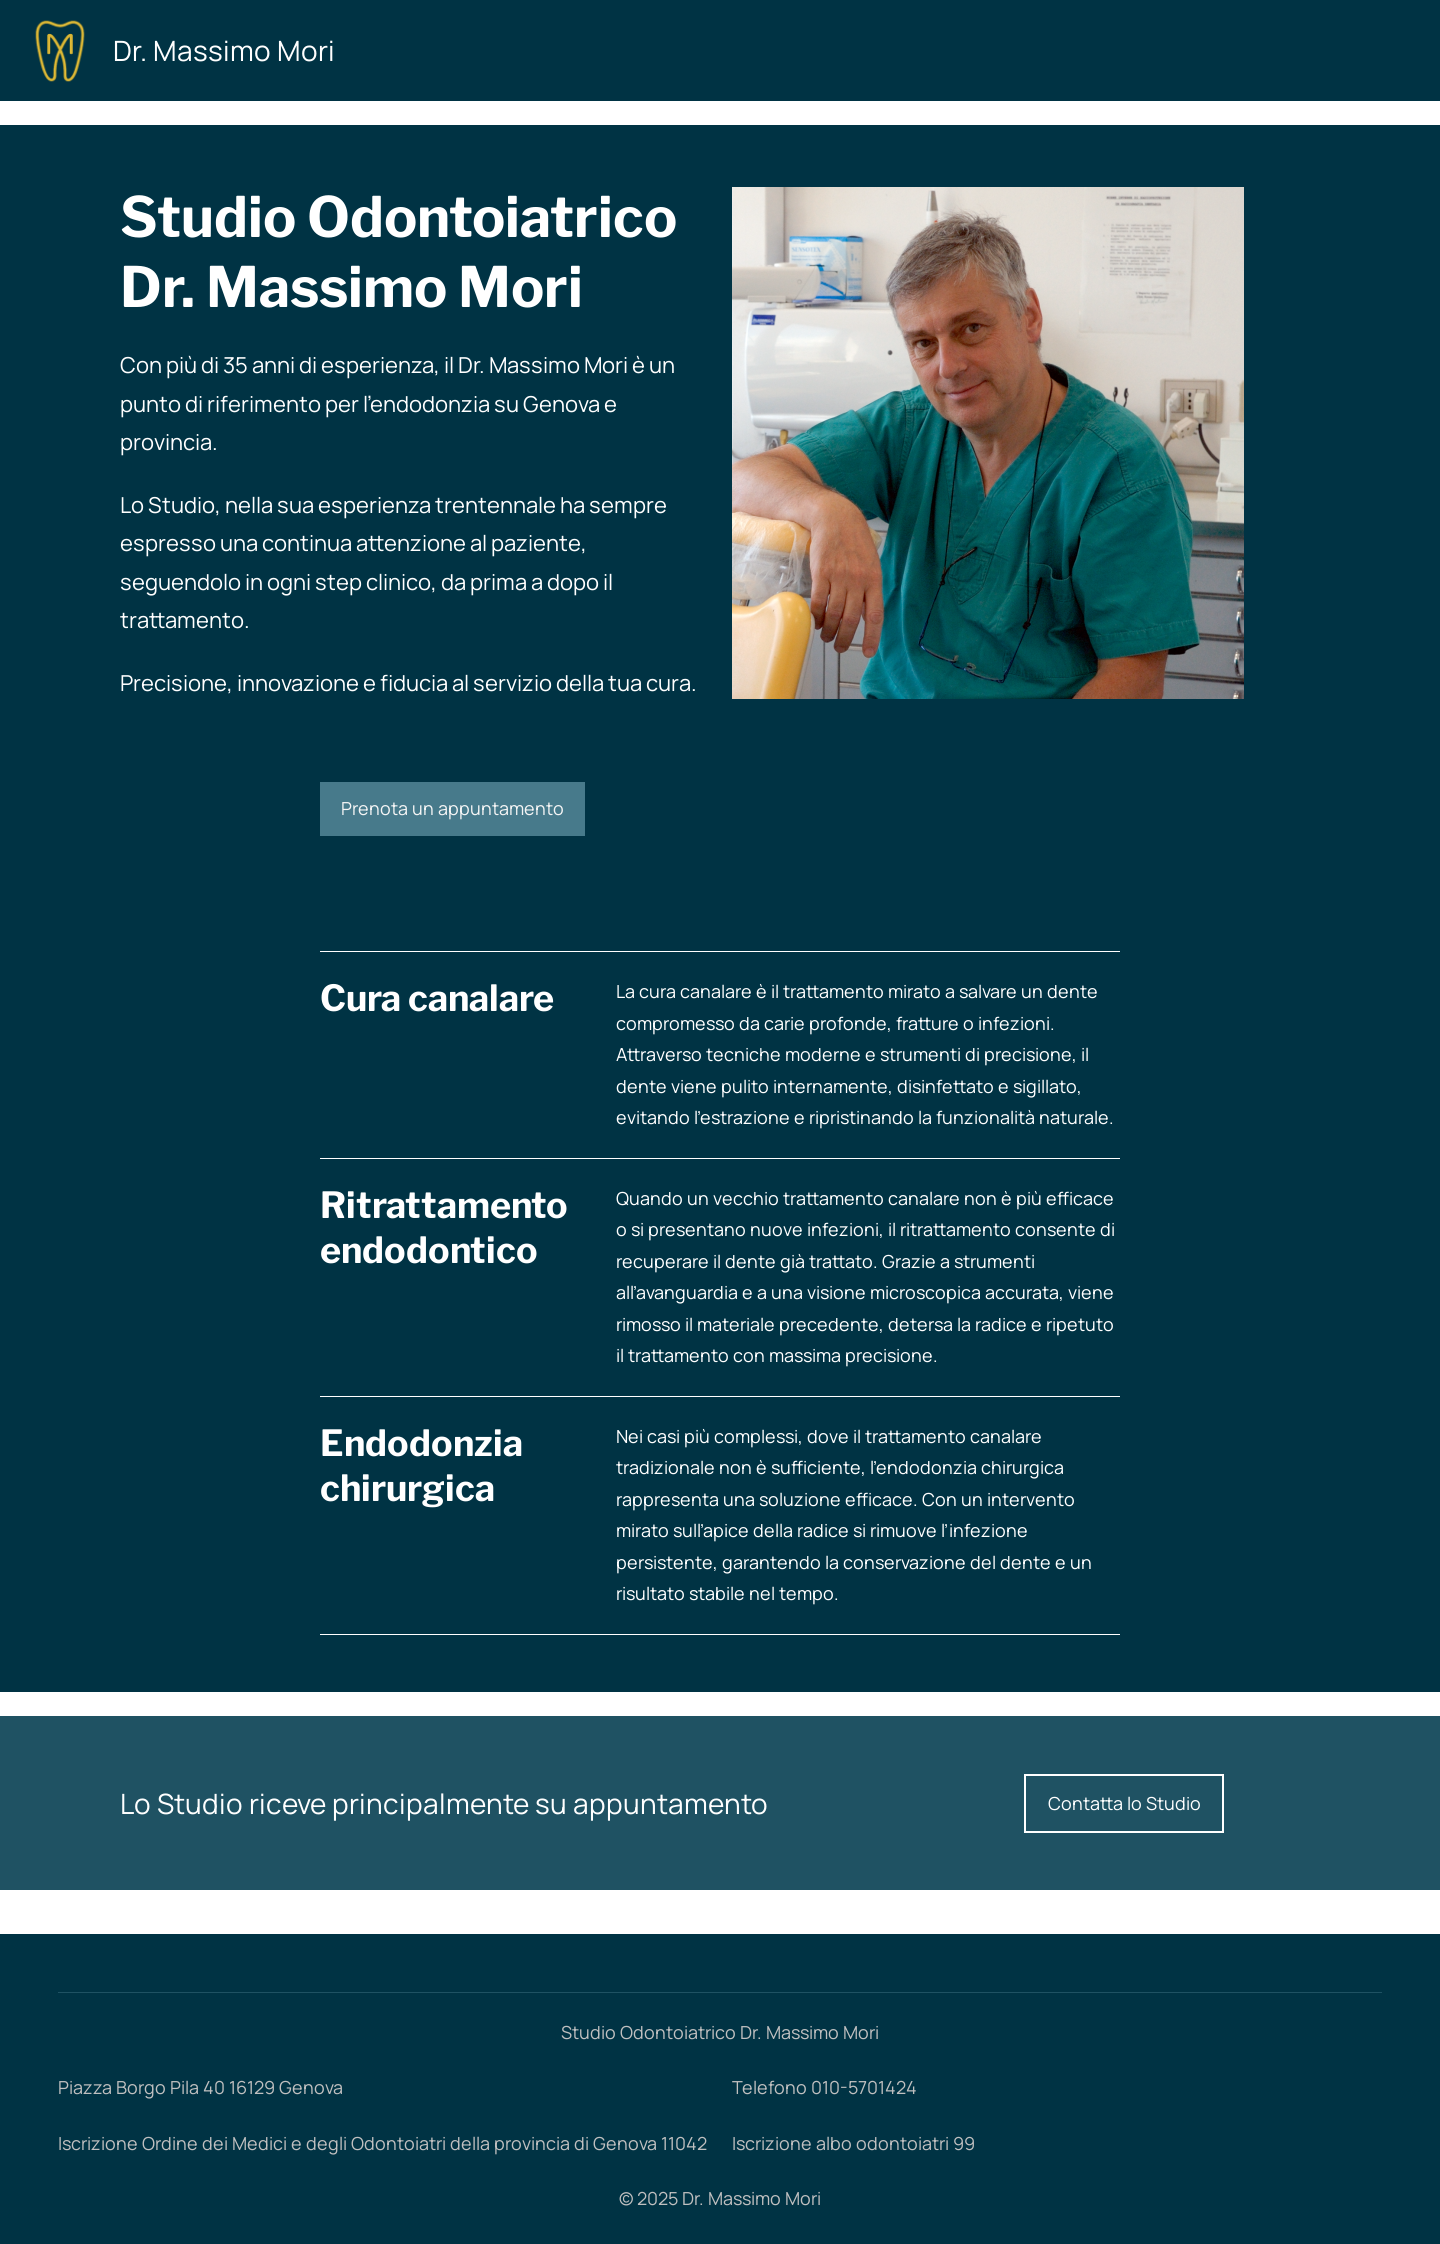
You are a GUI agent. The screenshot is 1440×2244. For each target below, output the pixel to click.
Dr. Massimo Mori (224, 50)
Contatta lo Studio (1124, 1803)
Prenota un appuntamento (452, 808)
